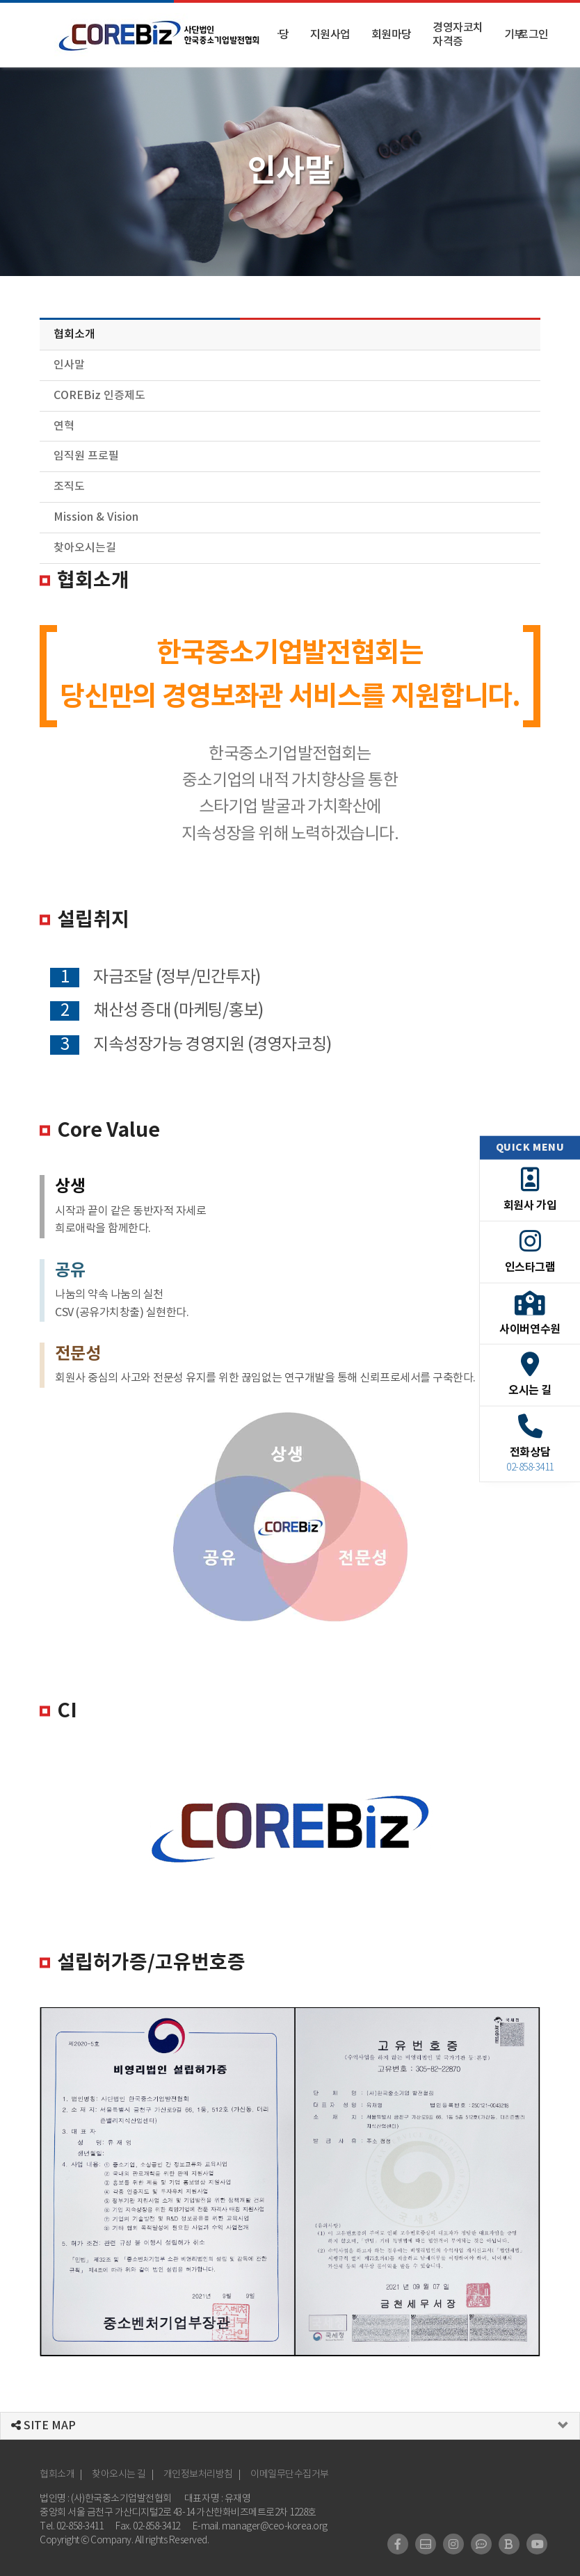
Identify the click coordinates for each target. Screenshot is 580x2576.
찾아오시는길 (85, 548)
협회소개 (74, 334)
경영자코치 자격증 (458, 35)
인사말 (69, 365)
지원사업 (330, 35)
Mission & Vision (96, 517)
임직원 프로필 (86, 456)
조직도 (69, 486)
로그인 (533, 35)
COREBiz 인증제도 (99, 395)
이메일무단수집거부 (289, 2474)
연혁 (64, 426)
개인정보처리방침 (198, 2474)
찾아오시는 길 (119, 2474)
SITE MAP (43, 2426)
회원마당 (391, 35)
